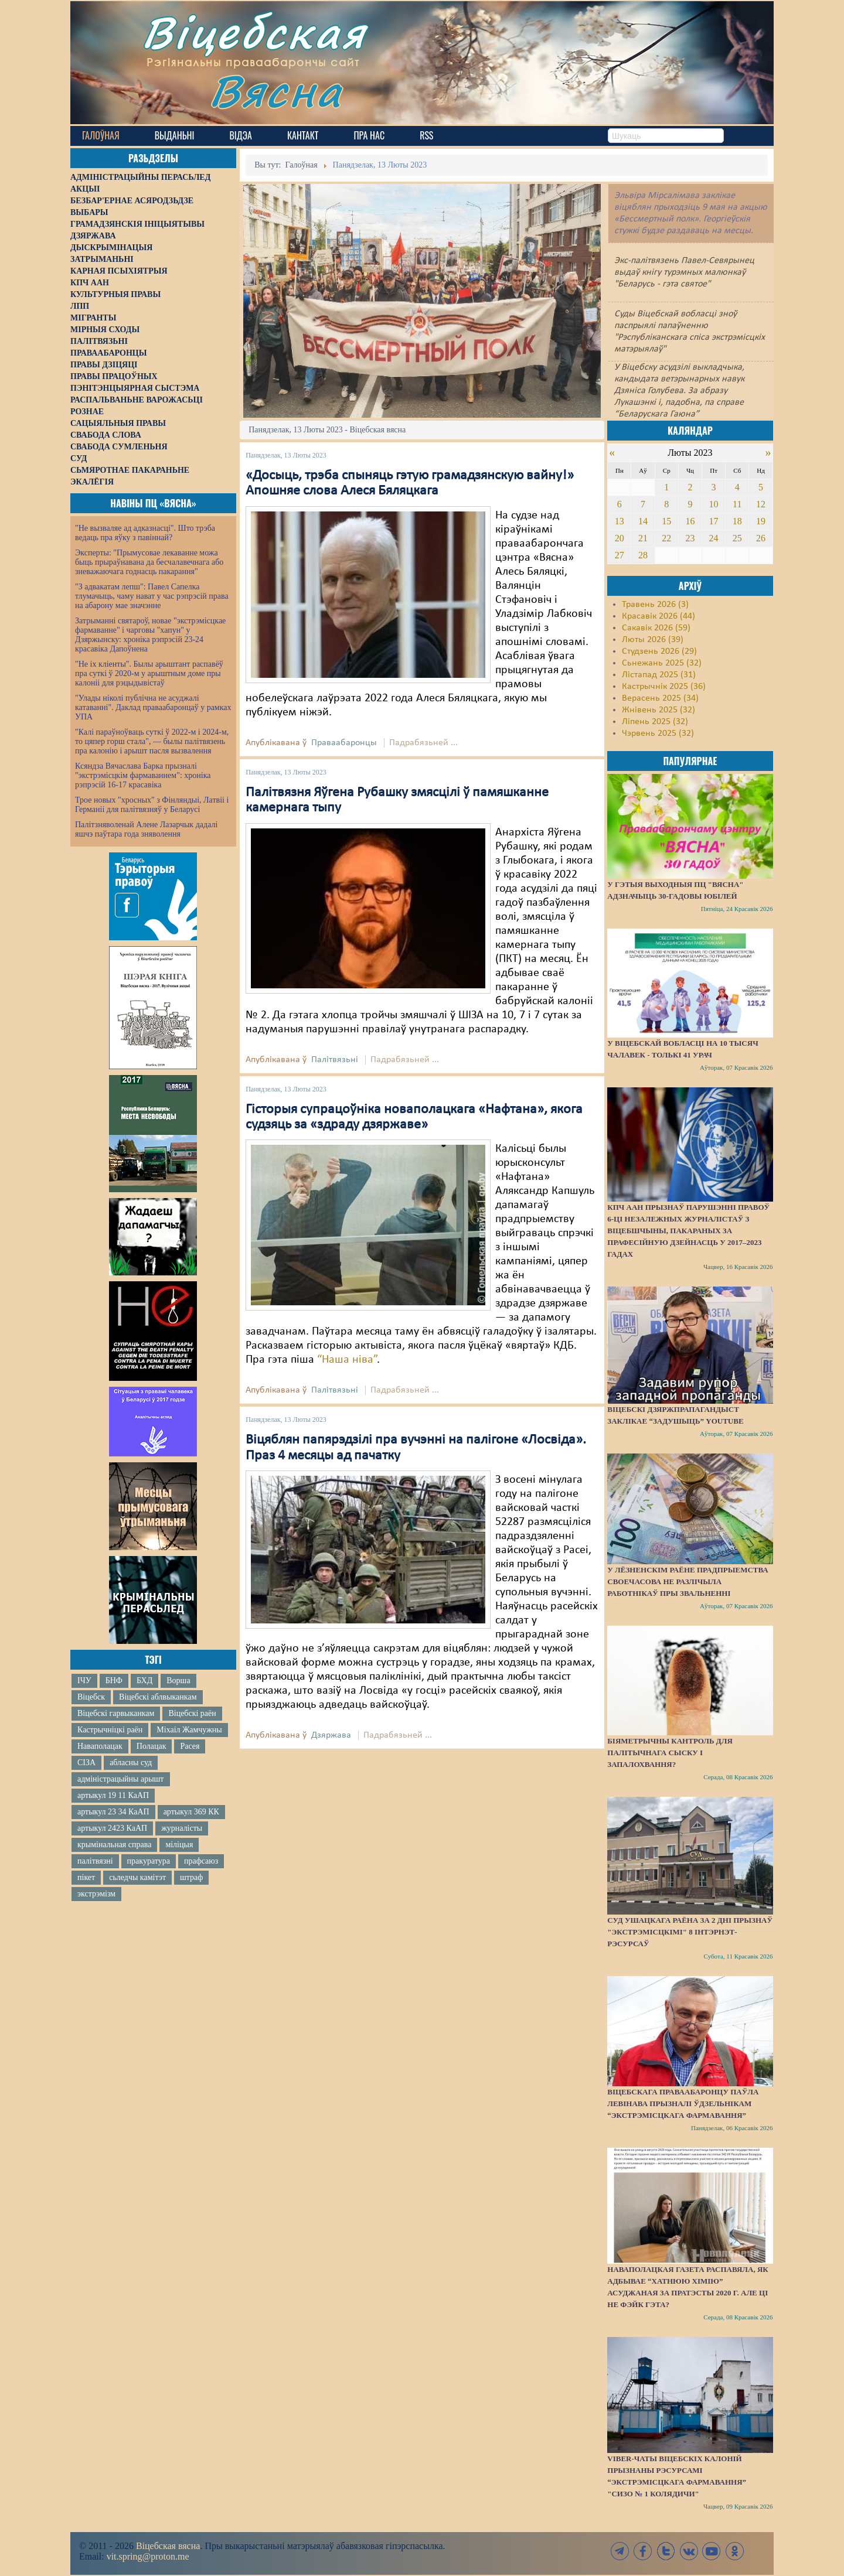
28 (643, 555)
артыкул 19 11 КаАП (113, 1795)
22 (666, 538)
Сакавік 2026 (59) (656, 628)
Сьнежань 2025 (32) (662, 663)
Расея (189, 1746)
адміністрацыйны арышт (120, 1779)
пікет (86, 1877)
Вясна (275, 90)
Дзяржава (331, 1735)
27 (619, 555)
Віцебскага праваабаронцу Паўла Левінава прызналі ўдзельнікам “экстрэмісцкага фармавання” (682, 2103)
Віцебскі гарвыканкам (115, 1713)
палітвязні (95, 1861)
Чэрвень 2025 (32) (658, 733)
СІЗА (86, 1762)
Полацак (151, 1746)
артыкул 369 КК (191, 1811)
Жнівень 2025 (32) (658, 710)
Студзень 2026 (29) (659, 651)
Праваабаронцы (344, 743)
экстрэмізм (96, 1893)
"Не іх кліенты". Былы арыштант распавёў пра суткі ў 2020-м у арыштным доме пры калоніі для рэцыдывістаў (149, 673)
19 (760, 521)
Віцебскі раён (192, 1713)
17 (714, 521)
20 (619, 538)
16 (690, 521)
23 (690, 538)
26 (760, 538)
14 (643, 521)
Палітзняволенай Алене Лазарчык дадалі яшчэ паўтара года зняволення (146, 829)
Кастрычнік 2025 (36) (664, 686)
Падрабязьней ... (423, 743)
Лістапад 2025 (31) (659, 675)
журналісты (181, 1828)
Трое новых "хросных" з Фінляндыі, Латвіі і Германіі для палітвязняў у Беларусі (152, 805)
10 (714, 504)
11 (737, 504)
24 (714, 538)
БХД (144, 1680)
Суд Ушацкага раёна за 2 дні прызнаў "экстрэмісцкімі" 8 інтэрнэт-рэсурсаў (689, 1932)
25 (737, 538)
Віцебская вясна (168, 2546)
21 (643, 538)
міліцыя (179, 1844)
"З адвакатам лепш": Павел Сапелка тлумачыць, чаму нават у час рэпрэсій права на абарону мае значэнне (152, 596)
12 (760, 504)
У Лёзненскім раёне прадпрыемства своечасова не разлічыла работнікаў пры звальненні (687, 1581)
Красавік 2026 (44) (658, 616)
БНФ (114, 1680)
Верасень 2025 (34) (660, 698)
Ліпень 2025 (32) (655, 721)
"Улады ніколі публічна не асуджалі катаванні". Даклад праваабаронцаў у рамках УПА (153, 707)
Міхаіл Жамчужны (189, 1729)
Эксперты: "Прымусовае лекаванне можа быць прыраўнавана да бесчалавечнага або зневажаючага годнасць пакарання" (149, 562)
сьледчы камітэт (137, 1877)
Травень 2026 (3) (655, 604)
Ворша (178, 1680)
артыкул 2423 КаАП (112, 1828)
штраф (191, 1877)
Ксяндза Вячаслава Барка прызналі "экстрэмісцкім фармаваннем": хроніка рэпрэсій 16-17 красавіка (142, 775)
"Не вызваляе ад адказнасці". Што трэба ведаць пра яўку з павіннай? (145, 533)
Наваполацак (99, 1746)
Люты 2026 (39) (652, 639)
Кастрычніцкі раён (109, 1729)
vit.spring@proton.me (148, 2556)
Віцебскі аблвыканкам (157, 1697)
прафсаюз (201, 1861)
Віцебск (91, 1697)
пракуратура (148, 1861)
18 (737, 521)
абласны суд (131, 1762)
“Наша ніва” (347, 1360)
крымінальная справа (114, 1844)
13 (619, 521)
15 (666, 521)
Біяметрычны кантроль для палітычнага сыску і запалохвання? (670, 1752)
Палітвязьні (334, 1059)
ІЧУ (84, 1680)
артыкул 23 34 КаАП (113, 1811)
